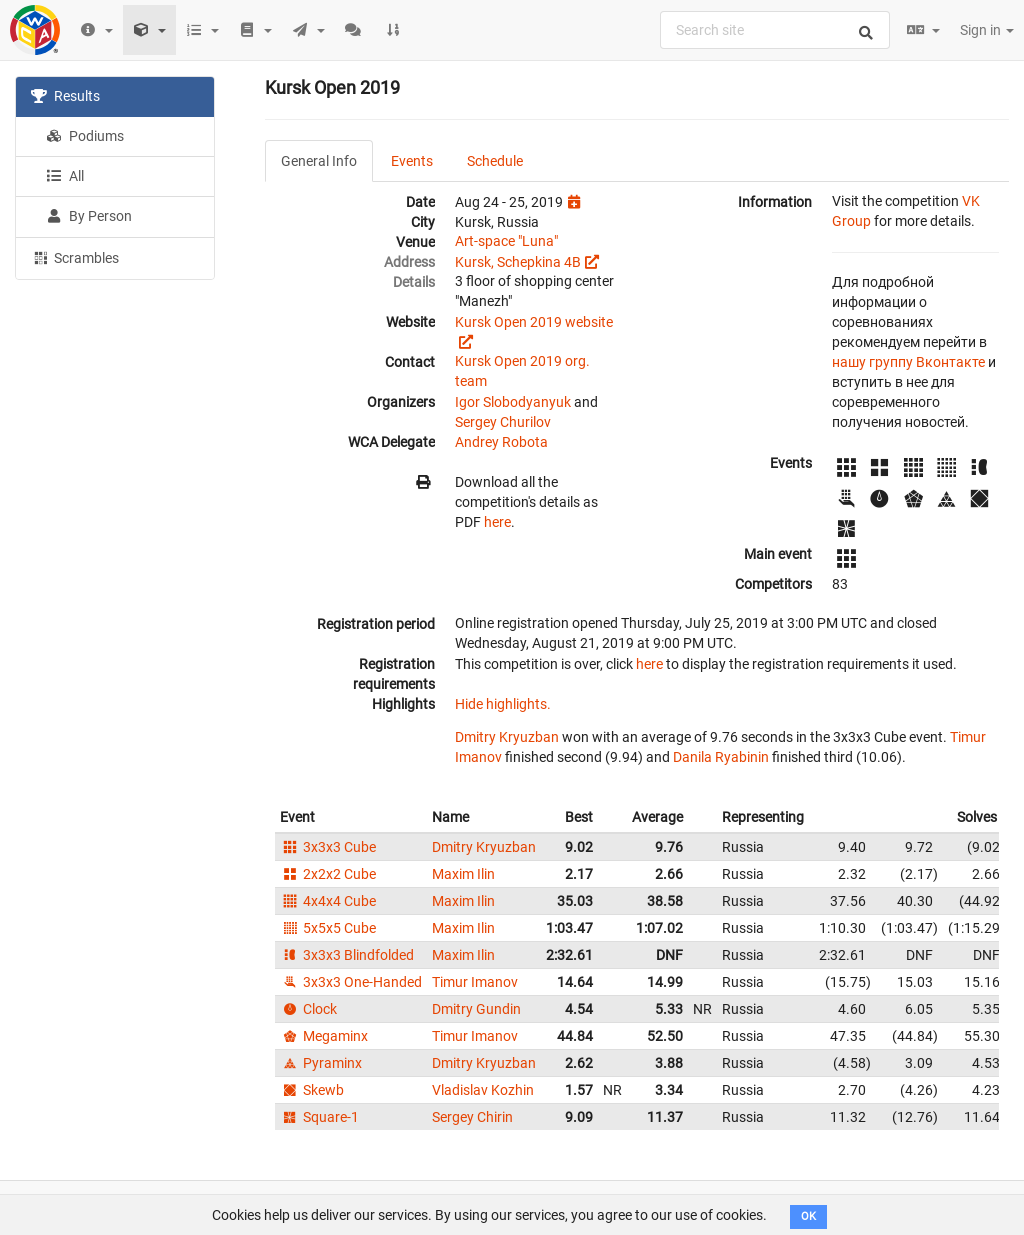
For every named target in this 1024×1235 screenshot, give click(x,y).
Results (65, 96)
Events (412, 161)
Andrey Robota (501, 442)
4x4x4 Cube (328, 901)
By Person (89, 216)
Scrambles (75, 257)
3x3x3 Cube (328, 847)
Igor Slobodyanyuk (513, 402)
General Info (319, 161)
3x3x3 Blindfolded (347, 955)
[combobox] (775, 30)
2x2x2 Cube (328, 874)
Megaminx (324, 1036)
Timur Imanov (475, 982)
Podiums (85, 136)
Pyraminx (321, 1063)
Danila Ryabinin (721, 757)
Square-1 (319, 1117)
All (65, 176)
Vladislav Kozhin (483, 1090)
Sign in (987, 30)
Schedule (495, 161)
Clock (308, 1009)
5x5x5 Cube (328, 928)
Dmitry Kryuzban (507, 737)
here (497, 522)
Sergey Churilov (503, 422)
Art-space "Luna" (506, 241)
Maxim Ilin (463, 874)
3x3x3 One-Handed (351, 982)
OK (808, 1216)
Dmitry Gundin (476, 1009)
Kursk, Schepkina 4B (518, 262)
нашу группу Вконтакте (908, 362)
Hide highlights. (503, 704)
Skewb (312, 1090)
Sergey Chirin (472, 1117)
